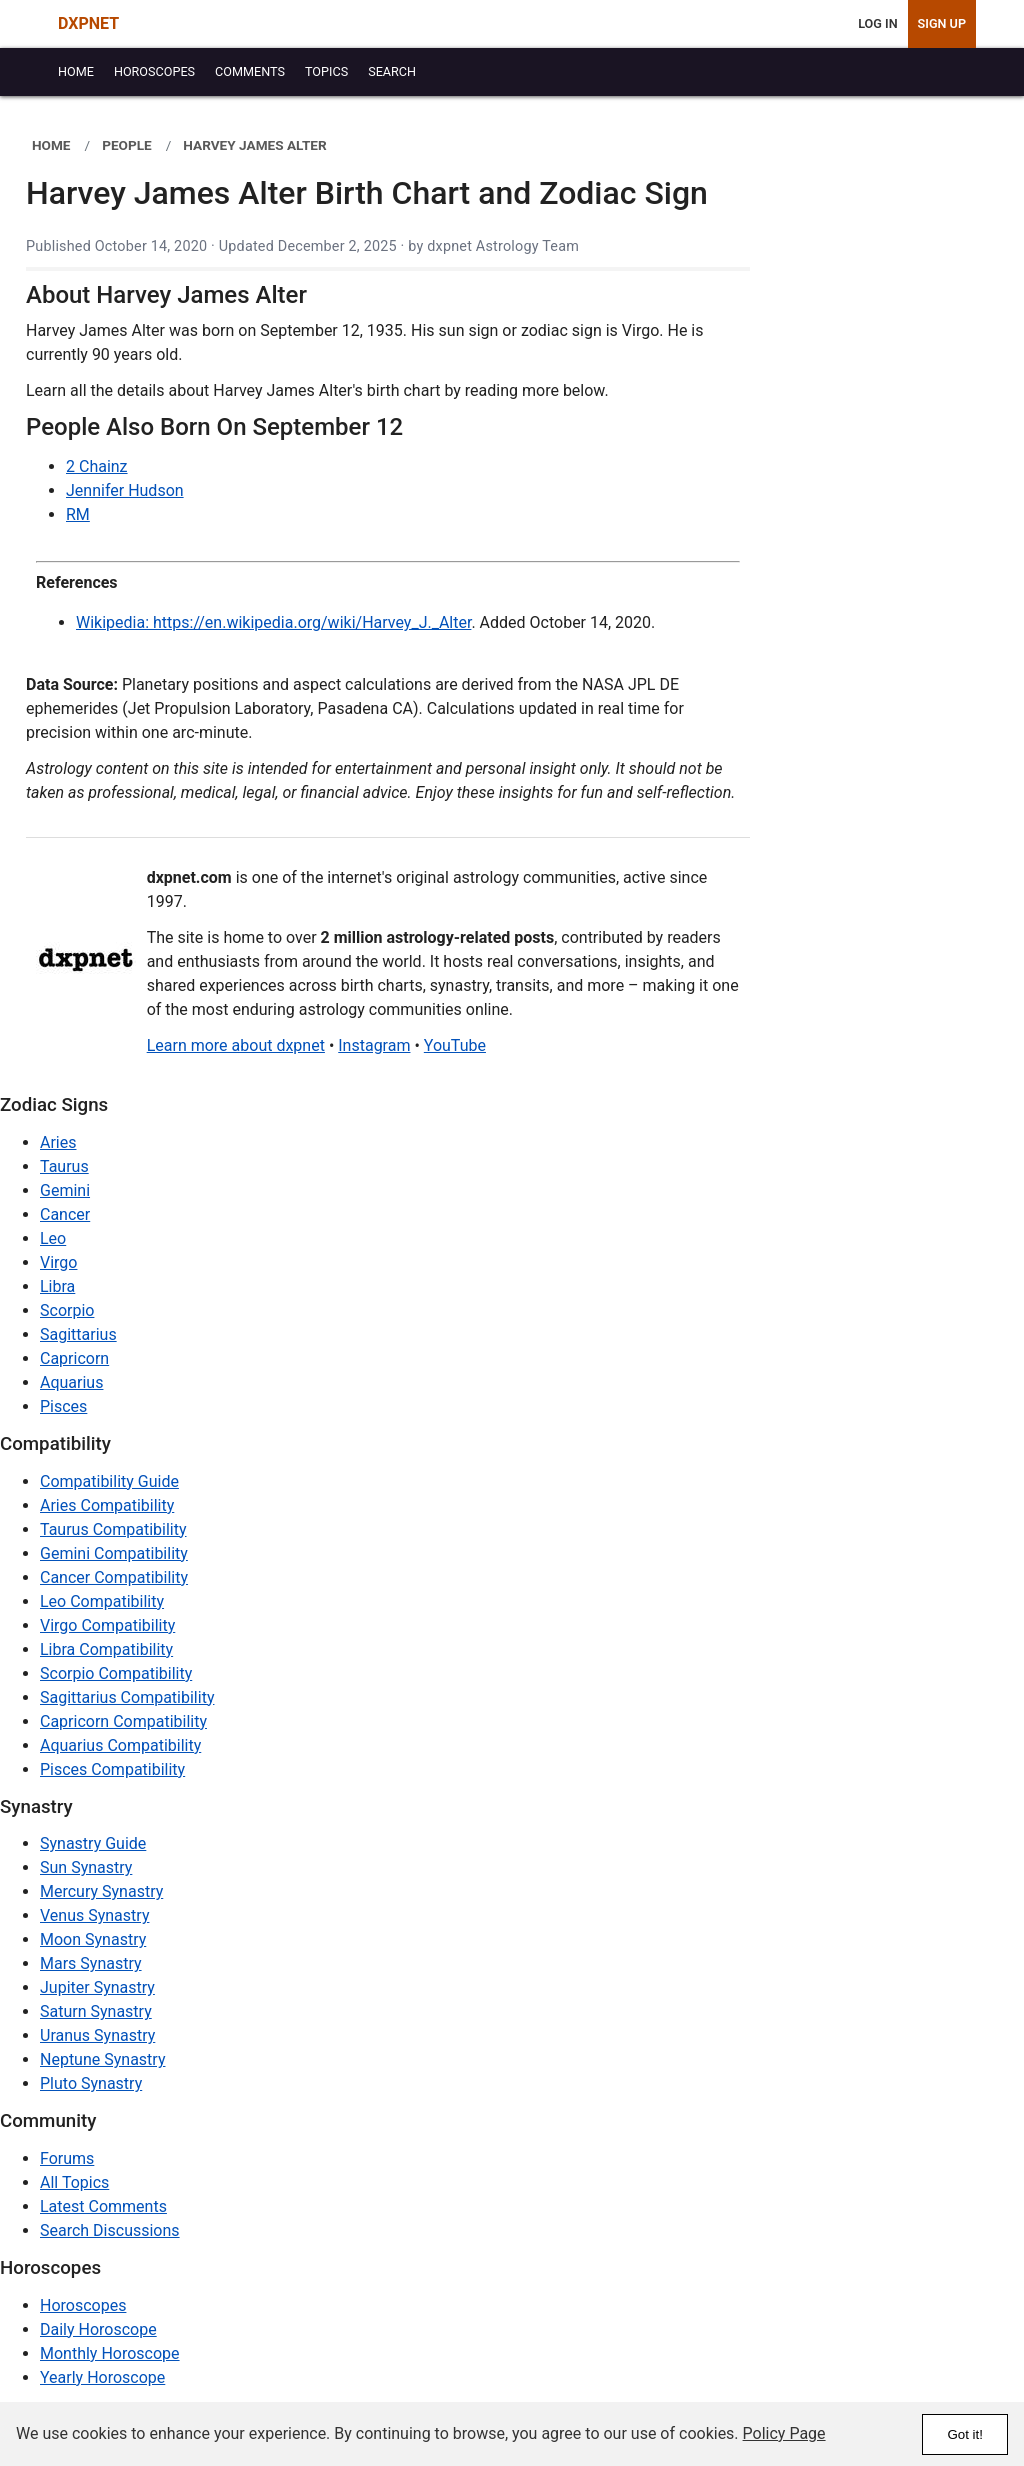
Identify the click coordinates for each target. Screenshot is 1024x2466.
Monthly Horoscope (110, 2353)
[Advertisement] (884, 422)
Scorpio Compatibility (116, 1673)
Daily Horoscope (98, 2329)
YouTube (455, 1045)
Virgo (58, 1262)
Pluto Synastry (91, 2083)
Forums (67, 2158)
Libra (57, 1286)
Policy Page (784, 2433)
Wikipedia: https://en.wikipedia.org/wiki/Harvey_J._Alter (273, 622)
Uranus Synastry (97, 2035)
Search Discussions (110, 2230)
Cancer (65, 1214)
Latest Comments (103, 2206)
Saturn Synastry (96, 2011)
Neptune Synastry (102, 2059)
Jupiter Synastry (97, 1987)
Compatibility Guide (109, 1481)
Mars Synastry (91, 1963)
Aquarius (71, 1382)
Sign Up (942, 23)
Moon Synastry (93, 1939)
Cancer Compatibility (114, 1577)
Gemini (65, 1190)
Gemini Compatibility (114, 1553)
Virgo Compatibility (107, 1625)
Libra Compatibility (106, 1649)
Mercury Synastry (101, 1891)
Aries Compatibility (107, 1505)
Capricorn (74, 1358)
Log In (877, 23)
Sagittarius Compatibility (127, 1697)
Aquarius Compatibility (120, 1745)
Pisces (63, 1406)
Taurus (64, 1166)
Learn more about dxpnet (236, 1045)
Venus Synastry (94, 1915)
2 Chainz (97, 466)
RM (78, 514)
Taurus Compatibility (113, 1529)
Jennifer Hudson (125, 490)
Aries (58, 1142)
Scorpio (67, 1310)
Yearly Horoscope (102, 2377)
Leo (53, 1238)
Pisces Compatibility (112, 1769)
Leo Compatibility (102, 1601)
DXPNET (88, 23)
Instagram (374, 1045)
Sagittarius (78, 1334)
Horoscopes (83, 2305)
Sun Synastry (86, 1867)
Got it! (965, 2434)
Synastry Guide (93, 1843)
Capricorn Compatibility (123, 1721)
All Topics (74, 2182)
